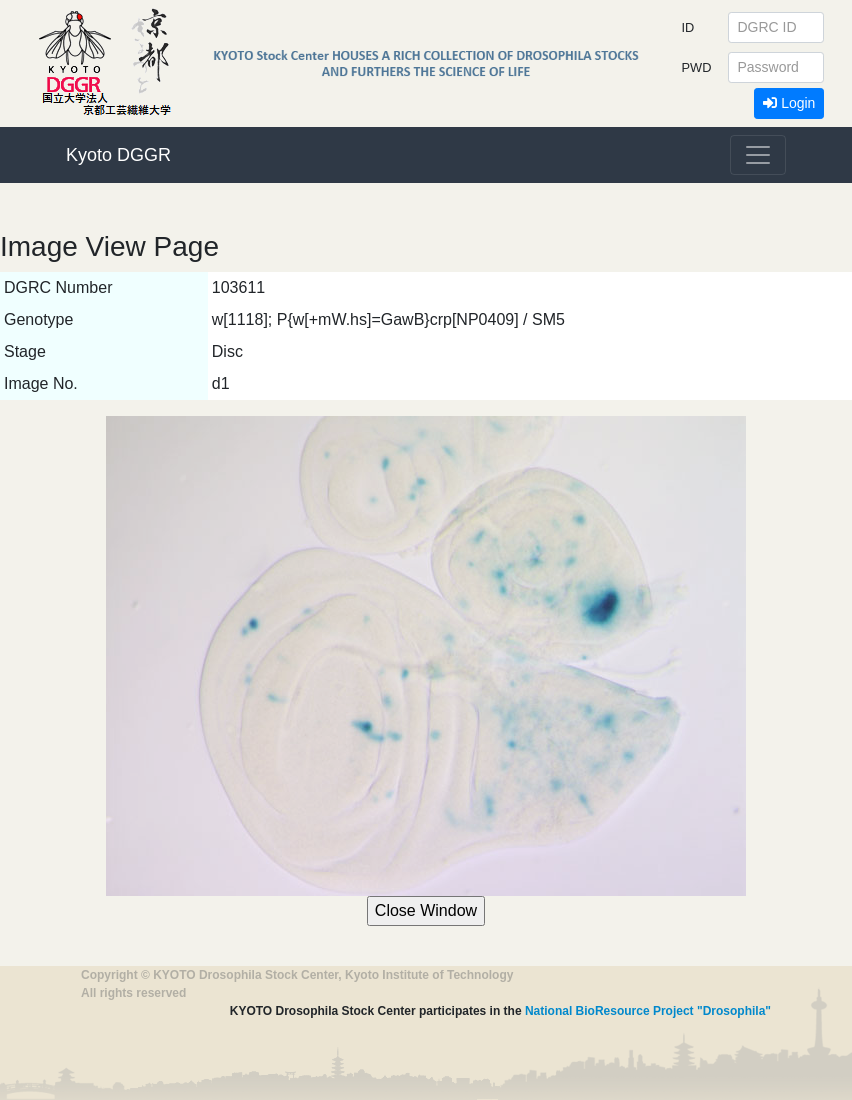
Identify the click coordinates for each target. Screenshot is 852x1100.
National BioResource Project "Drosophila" (648, 1011)
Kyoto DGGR (118, 155)
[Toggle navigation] (758, 155)
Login (789, 103)
